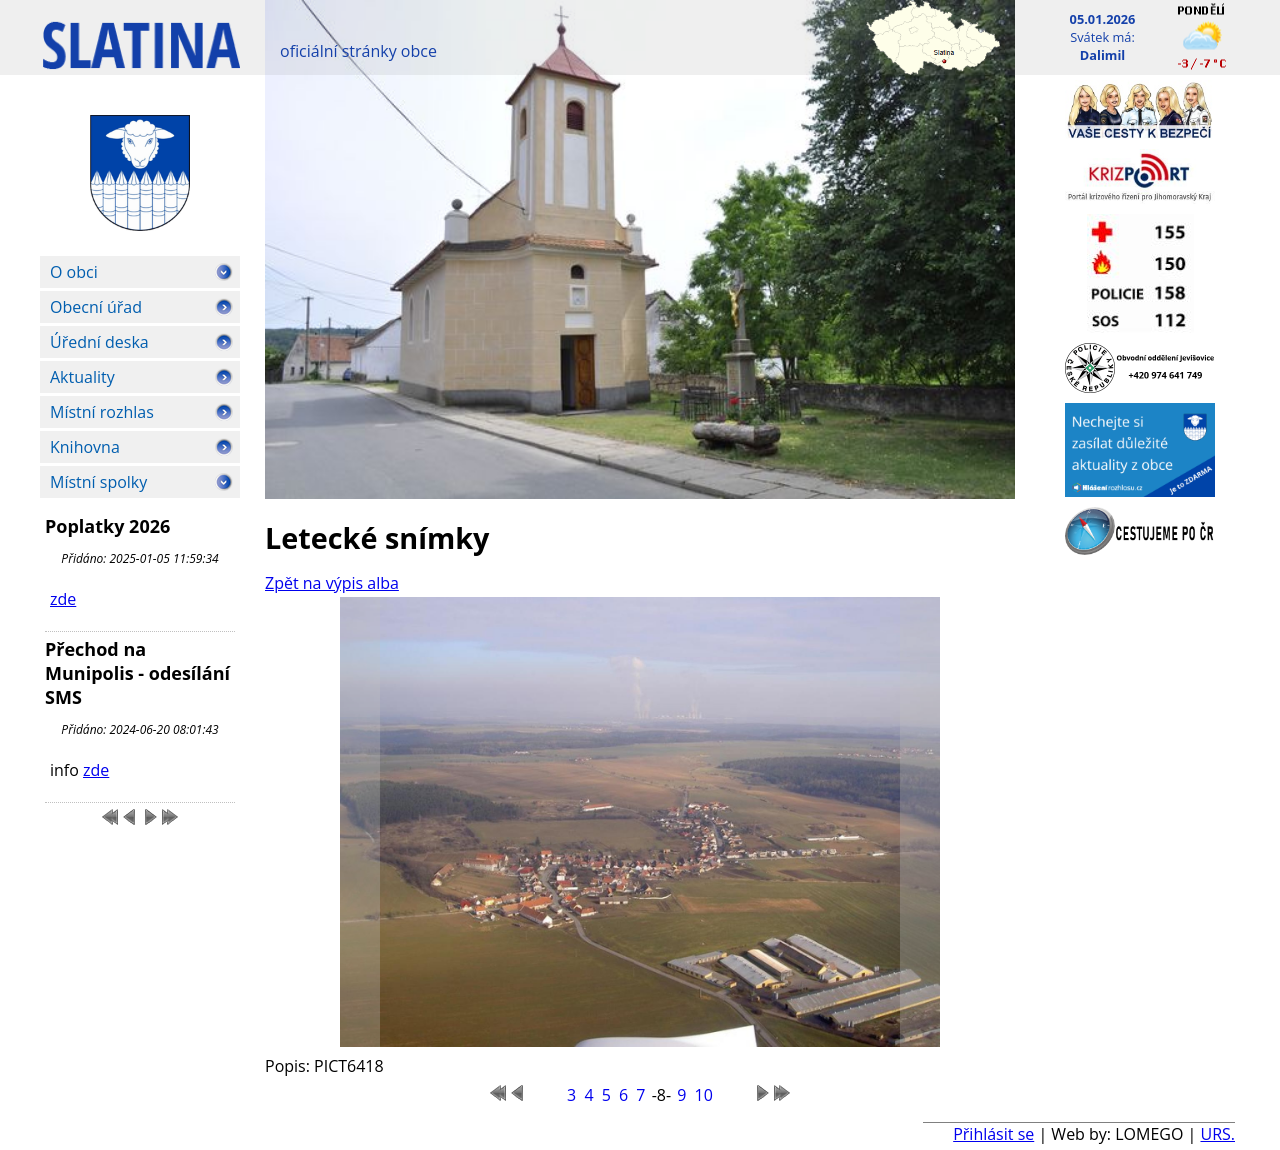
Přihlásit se (993, 1134)
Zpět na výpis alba (332, 583)
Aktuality (82, 377)
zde (63, 599)
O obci (74, 272)
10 (704, 1095)
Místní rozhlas (102, 412)
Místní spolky (98, 482)
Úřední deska (99, 342)
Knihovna (85, 447)
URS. (1217, 1134)
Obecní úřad (96, 307)
